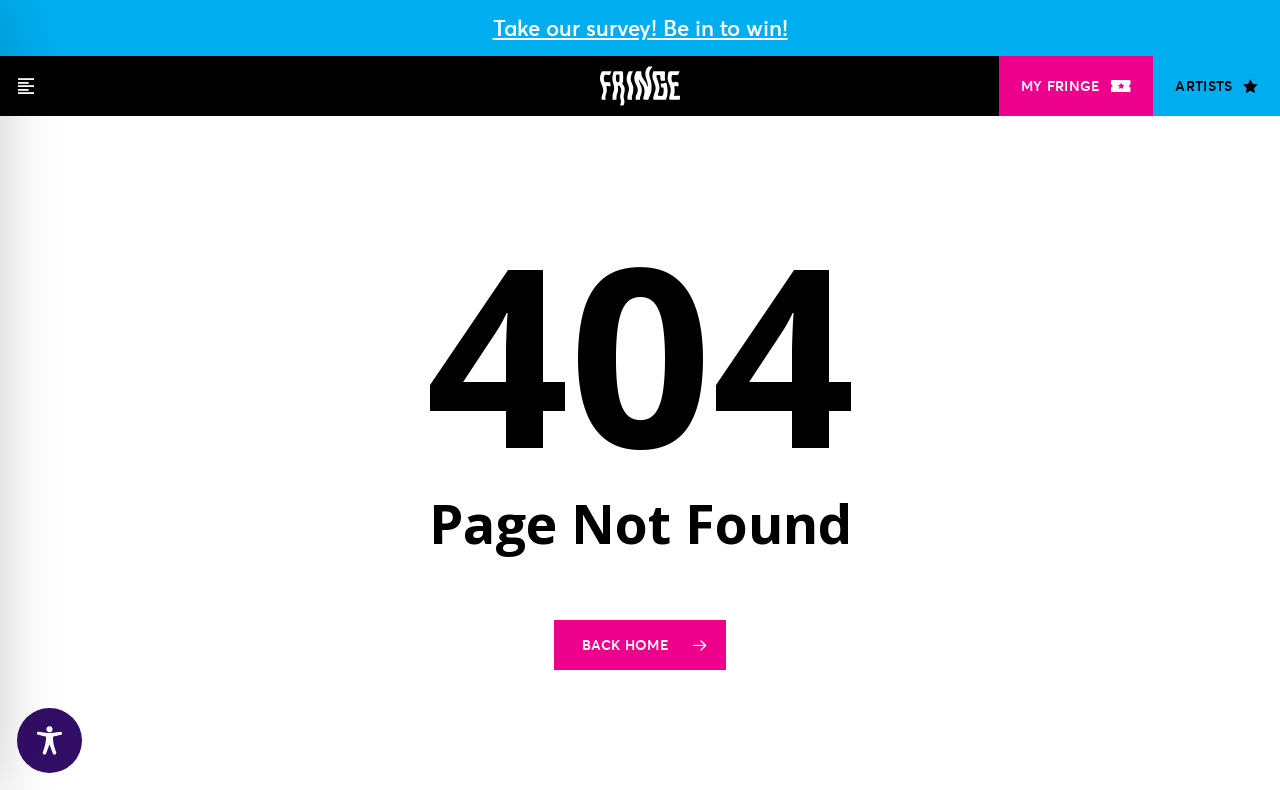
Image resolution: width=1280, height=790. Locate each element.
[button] (26, 86)
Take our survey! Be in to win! (640, 28)
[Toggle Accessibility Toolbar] (49, 740)
